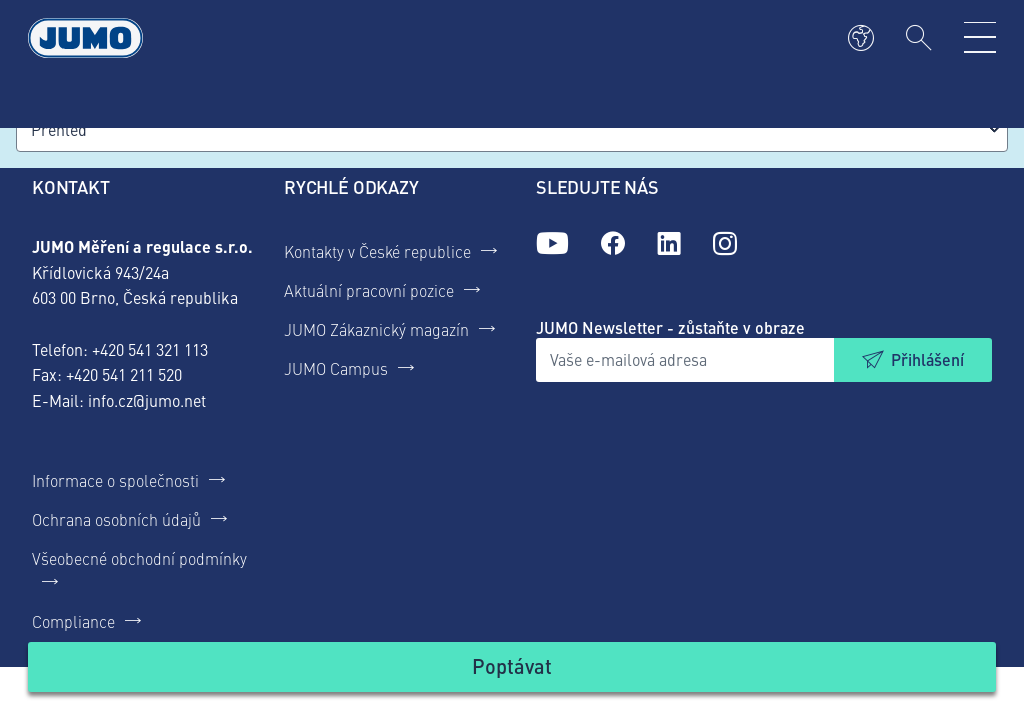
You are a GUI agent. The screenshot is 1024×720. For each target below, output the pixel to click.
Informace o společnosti (115, 480)
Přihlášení (927, 359)
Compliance (73, 621)
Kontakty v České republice (377, 251)
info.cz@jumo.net (147, 400)
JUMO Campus (336, 368)
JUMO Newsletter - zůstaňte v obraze (670, 327)
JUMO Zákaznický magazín (376, 329)
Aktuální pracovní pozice (369, 290)
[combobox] (512, 129)
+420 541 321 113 (150, 349)
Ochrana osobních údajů (116, 519)
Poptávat (512, 665)
